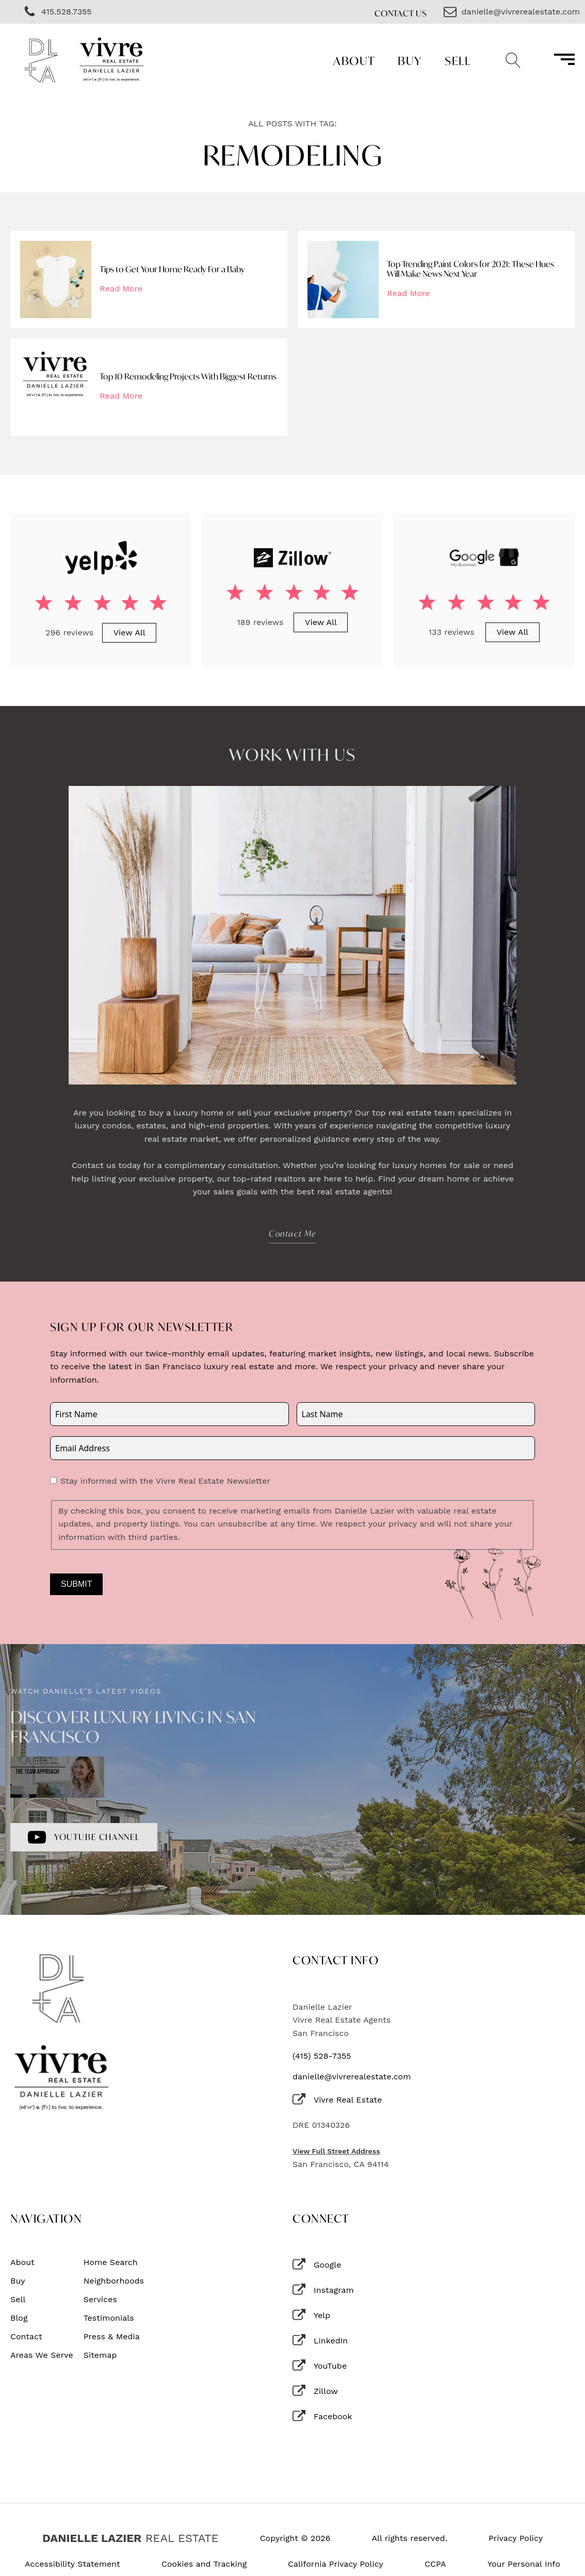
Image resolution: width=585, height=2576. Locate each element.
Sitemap (100, 2355)
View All (129, 632)
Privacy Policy (516, 2538)
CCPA (435, 2564)
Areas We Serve (41, 2355)
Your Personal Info (524, 2564)
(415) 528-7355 (322, 2056)
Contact (26, 2337)
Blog (18, 2318)
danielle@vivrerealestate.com (352, 2077)
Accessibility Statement (72, 2564)
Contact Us (401, 13)
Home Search (111, 2262)
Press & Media (112, 2337)
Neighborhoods (114, 2281)
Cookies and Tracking (204, 2564)
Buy (410, 60)
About (354, 60)
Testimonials (109, 2318)
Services (100, 2299)
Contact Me (292, 1233)
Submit (76, 1584)
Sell (457, 60)
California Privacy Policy (335, 2564)
